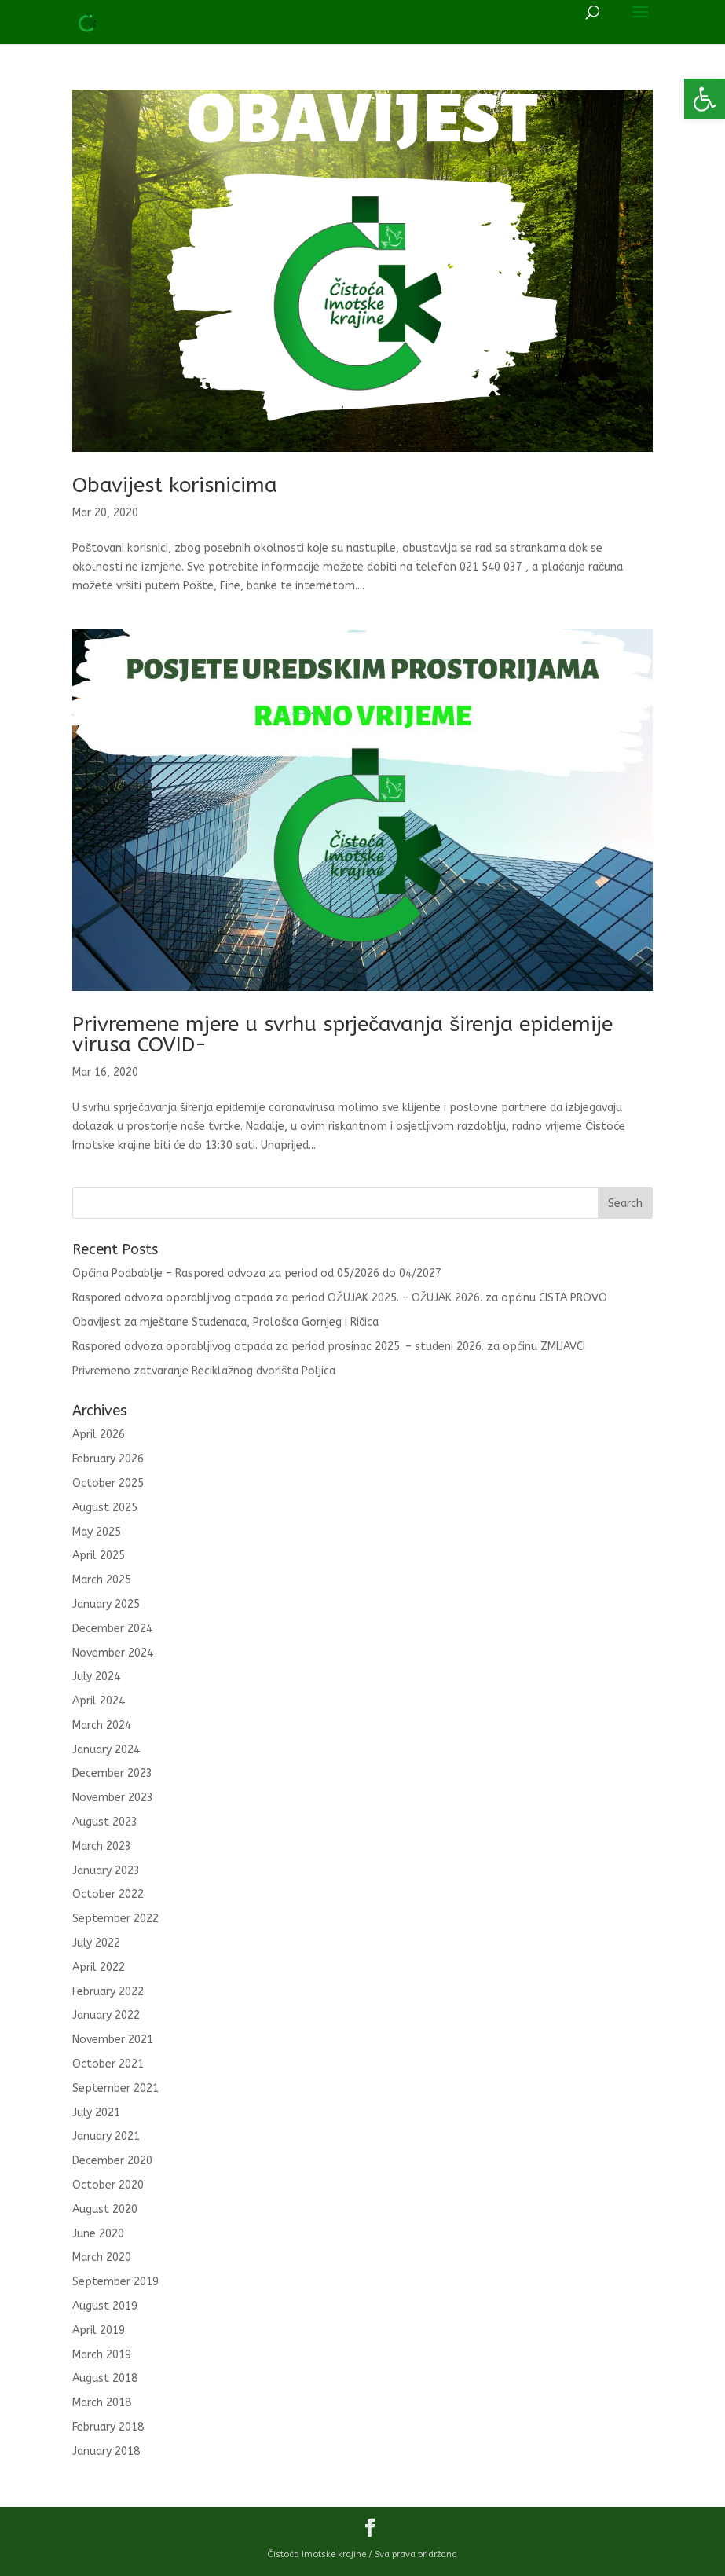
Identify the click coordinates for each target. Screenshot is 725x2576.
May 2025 (96, 1532)
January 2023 (106, 1870)
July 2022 (96, 1943)
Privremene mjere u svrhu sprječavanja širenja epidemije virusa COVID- (342, 1034)
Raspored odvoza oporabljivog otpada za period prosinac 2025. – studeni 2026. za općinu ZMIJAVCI (328, 1346)
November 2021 (112, 2039)
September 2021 (115, 2088)
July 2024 (96, 1676)
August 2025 (104, 1507)
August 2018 (104, 2378)
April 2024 (98, 1701)
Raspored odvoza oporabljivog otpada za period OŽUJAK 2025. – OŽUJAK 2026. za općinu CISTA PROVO (339, 1298)
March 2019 (101, 2354)
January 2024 (106, 1749)
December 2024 (112, 1628)
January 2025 (106, 1604)
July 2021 (96, 2112)
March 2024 (101, 1725)
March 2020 (101, 2257)
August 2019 (104, 2306)
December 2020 (112, 2160)
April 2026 (98, 1434)
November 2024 (112, 1653)
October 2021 (108, 2064)
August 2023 (104, 1822)
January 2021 (106, 2136)
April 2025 (98, 1555)
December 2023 (112, 1773)
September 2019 (115, 2281)
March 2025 (101, 1580)
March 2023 (101, 1846)
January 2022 (106, 2015)
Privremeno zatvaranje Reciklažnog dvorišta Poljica (203, 1371)
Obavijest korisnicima (174, 485)
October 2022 (108, 1894)
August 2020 (104, 2209)
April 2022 (98, 1967)
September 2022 (115, 1918)
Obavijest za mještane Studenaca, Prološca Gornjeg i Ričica (225, 1322)
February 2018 (108, 2427)
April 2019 (98, 2330)
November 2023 (112, 1797)
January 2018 (106, 2451)
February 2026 (108, 1459)
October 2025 (108, 1483)
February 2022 (108, 1991)
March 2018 (101, 2402)
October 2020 (108, 2185)
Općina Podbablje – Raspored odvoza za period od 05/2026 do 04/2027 (256, 1273)
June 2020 (98, 2233)
